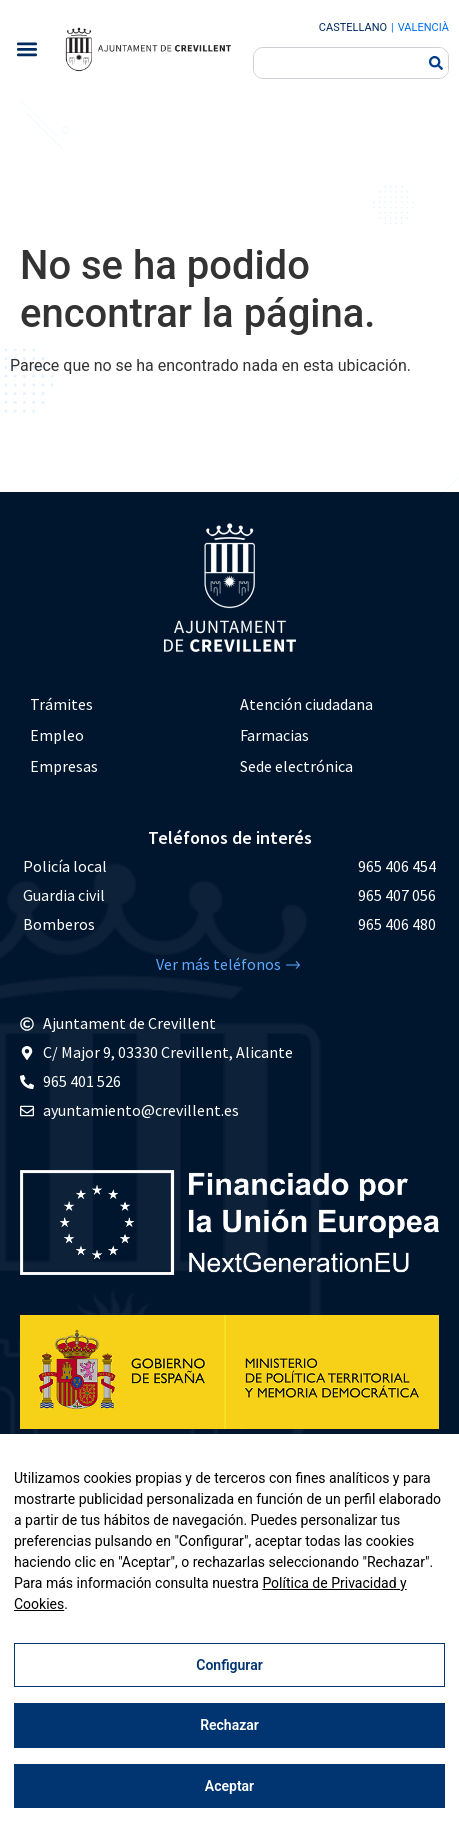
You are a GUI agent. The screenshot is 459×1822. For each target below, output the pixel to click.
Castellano (353, 27)
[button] (26, 49)
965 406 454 (397, 866)
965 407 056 (397, 895)
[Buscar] (436, 63)
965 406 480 (397, 924)
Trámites (61, 704)
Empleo (57, 735)
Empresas (64, 766)
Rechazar (229, 1725)
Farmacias (274, 735)
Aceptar (229, 1786)
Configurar (229, 1665)
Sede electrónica (296, 766)
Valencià (423, 27)
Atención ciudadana (306, 704)
